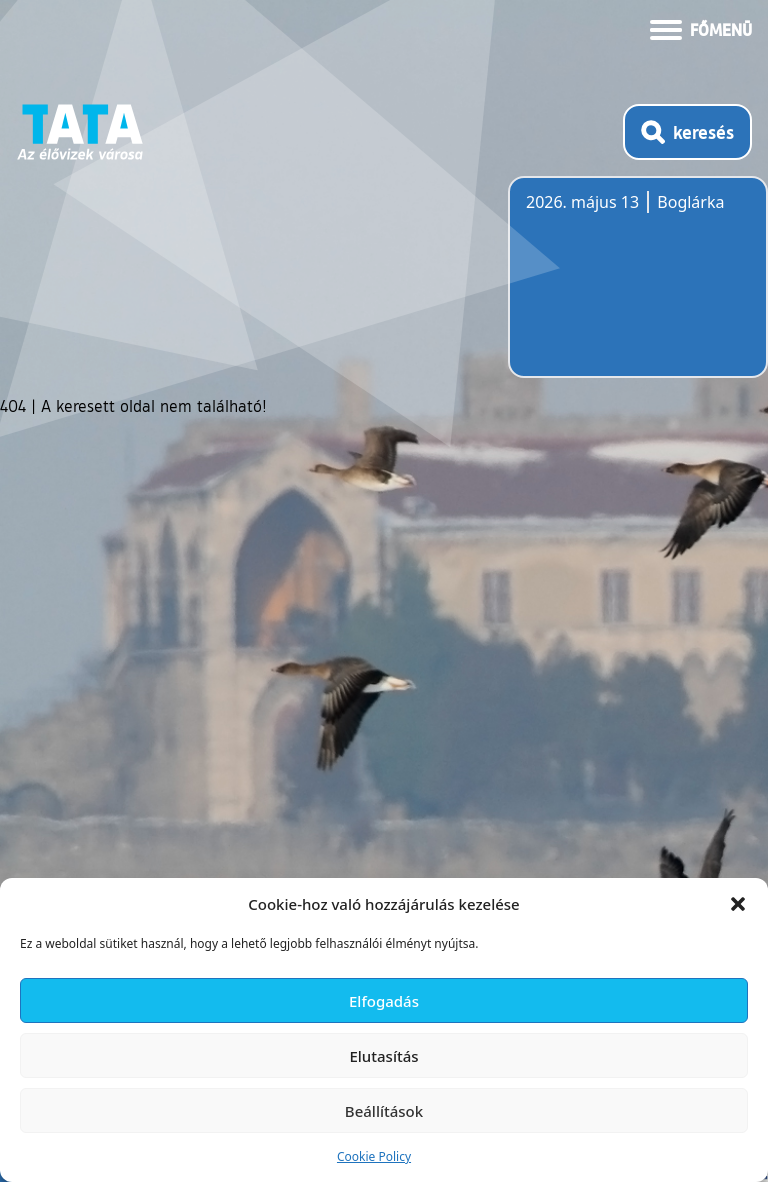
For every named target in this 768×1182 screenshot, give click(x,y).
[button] (738, 904)
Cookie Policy (374, 1156)
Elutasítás (383, 1056)
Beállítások (384, 1111)
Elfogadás (384, 1001)
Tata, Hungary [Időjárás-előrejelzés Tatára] (638, 289)
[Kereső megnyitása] (687, 132)
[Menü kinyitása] (701, 28)
